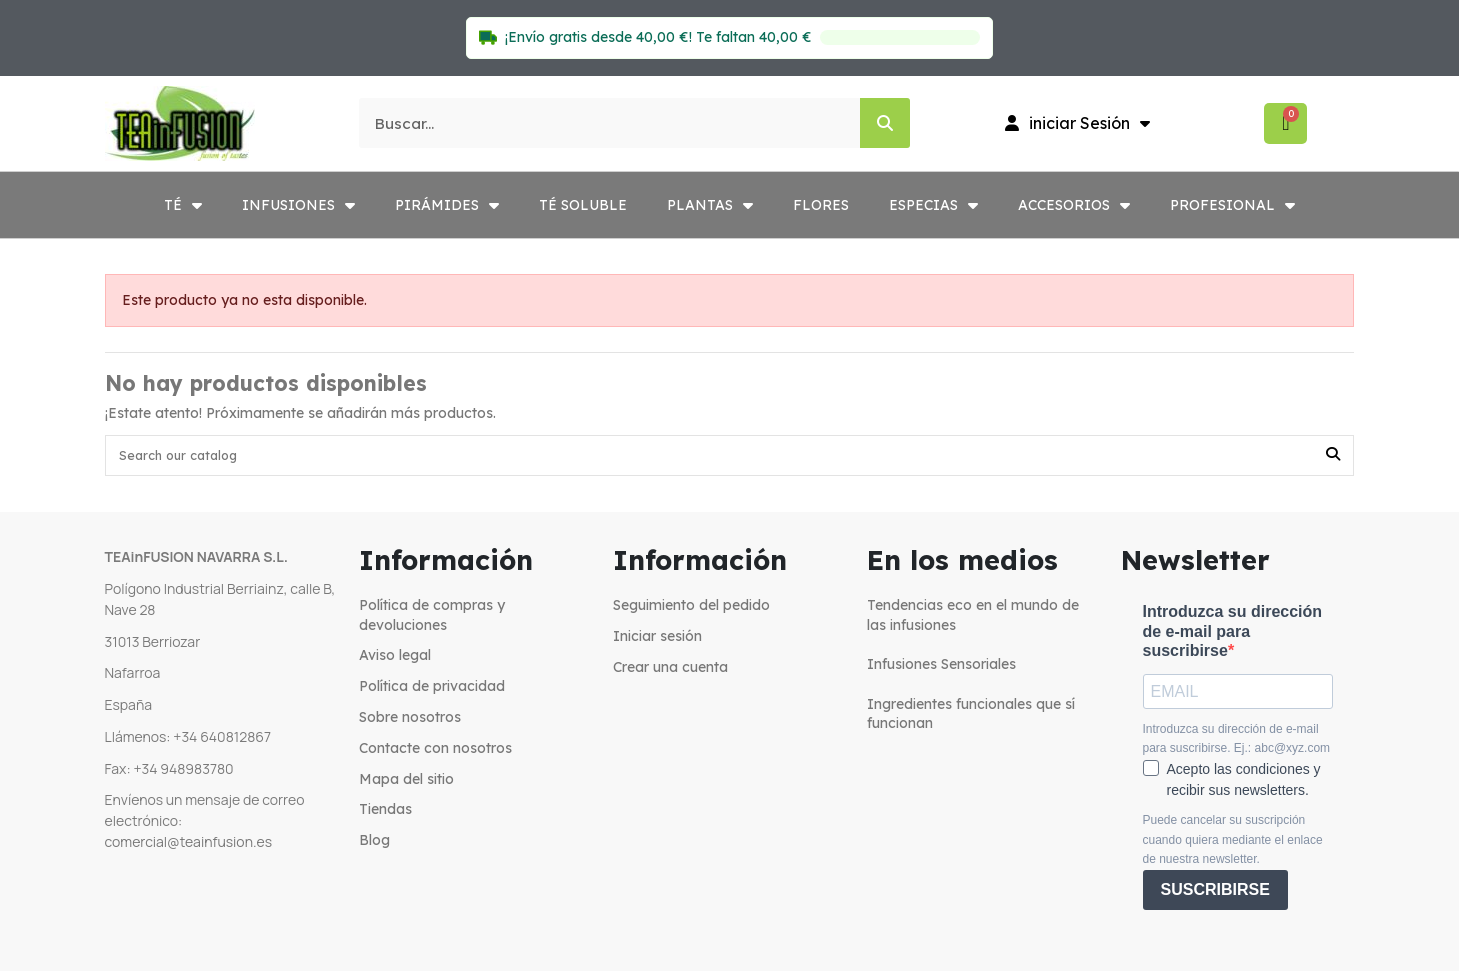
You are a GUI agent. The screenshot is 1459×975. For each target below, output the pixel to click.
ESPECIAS (933, 205)
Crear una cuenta (670, 671)
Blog (374, 845)
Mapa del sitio (406, 783)
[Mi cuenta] (1077, 123)
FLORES (821, 205)
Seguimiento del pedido (691, 610)
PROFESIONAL (1232, 205)
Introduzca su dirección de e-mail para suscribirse (1233, 636)
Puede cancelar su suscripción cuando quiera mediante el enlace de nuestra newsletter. (1233, 844)
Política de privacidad (432, 691)
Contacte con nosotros (435, 752)
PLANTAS (710, 205)
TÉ (183, 205)
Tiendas (385, 814)
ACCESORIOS (1074, 205)
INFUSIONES (298, 205)
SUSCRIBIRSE (1215, 894)
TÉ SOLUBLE (583, 205)
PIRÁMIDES (447, 205)
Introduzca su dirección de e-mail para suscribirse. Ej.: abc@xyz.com (1237, 743)
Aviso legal (395, 660)
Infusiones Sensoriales (941, 669)
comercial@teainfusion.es (189, 845)
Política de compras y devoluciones (432, 620)
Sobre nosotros (410, 722)
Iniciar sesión (657, 640)
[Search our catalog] (1333, 457)
